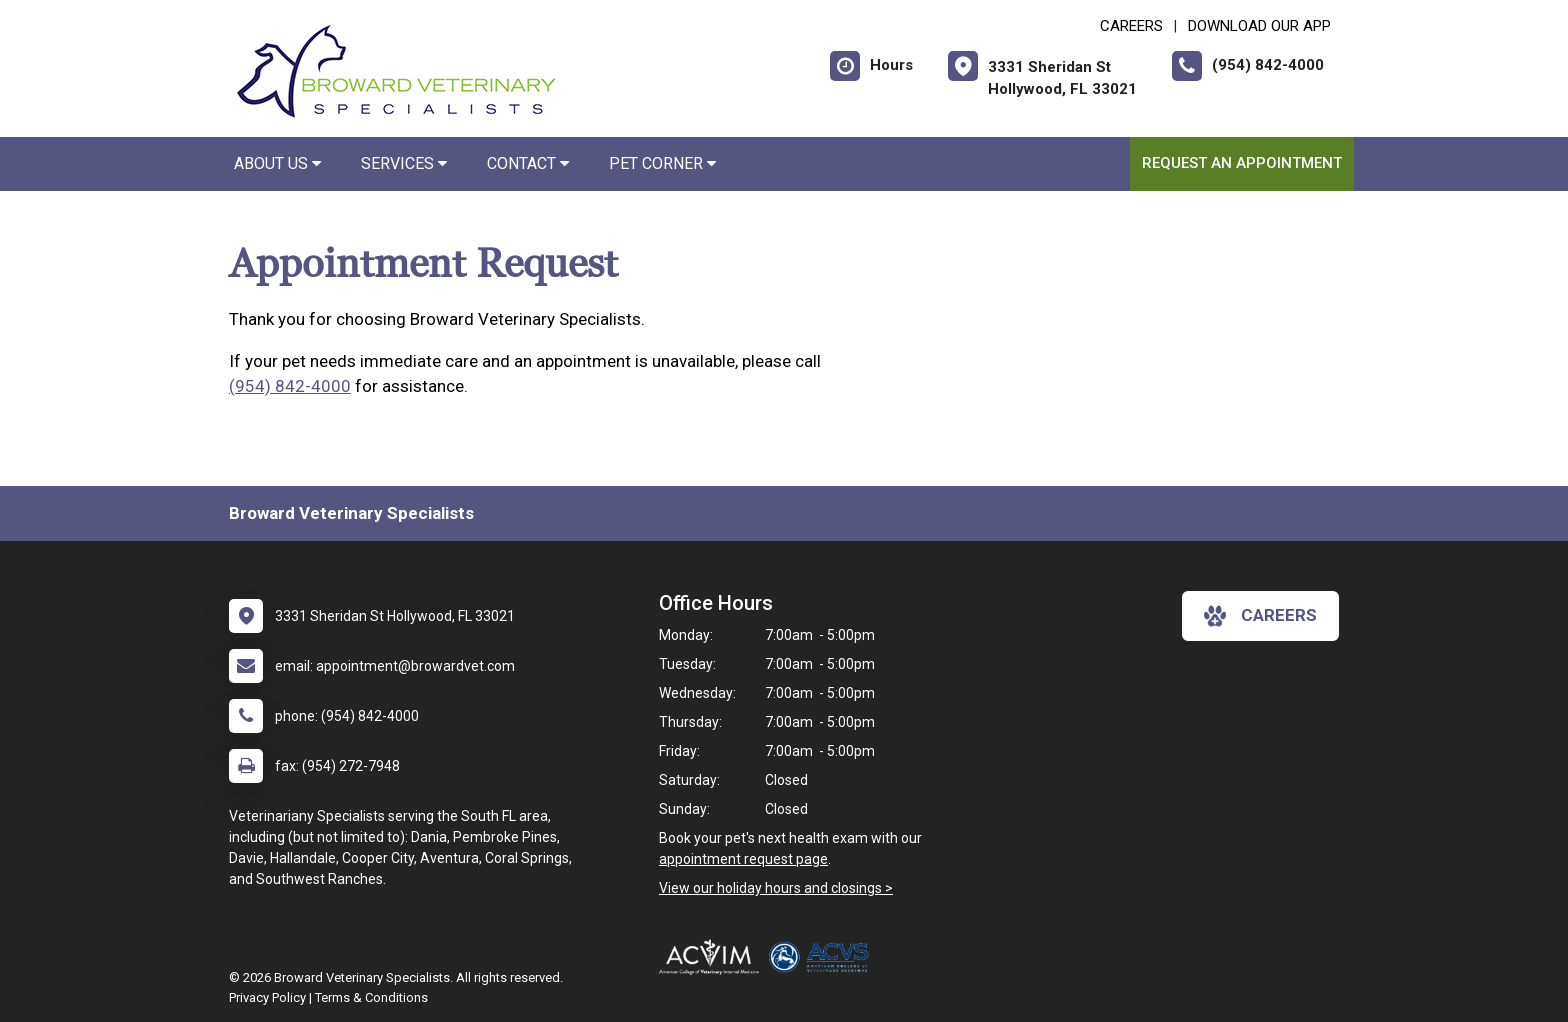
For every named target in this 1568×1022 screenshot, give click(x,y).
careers (1260, 616)
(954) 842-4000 (290, 386)
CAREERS (1131, 26)
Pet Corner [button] (662, 163)
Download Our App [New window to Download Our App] (1259, 26)
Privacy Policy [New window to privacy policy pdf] (267, 997)
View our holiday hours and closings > (776, 888)
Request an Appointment (1242, 163)
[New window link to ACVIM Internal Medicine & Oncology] (714, 957)
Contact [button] (528, 163)
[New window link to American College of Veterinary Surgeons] (824, 957)
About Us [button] (277, 163)
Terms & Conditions (371, 997)
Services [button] (404, 163)
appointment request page (743, 859)
